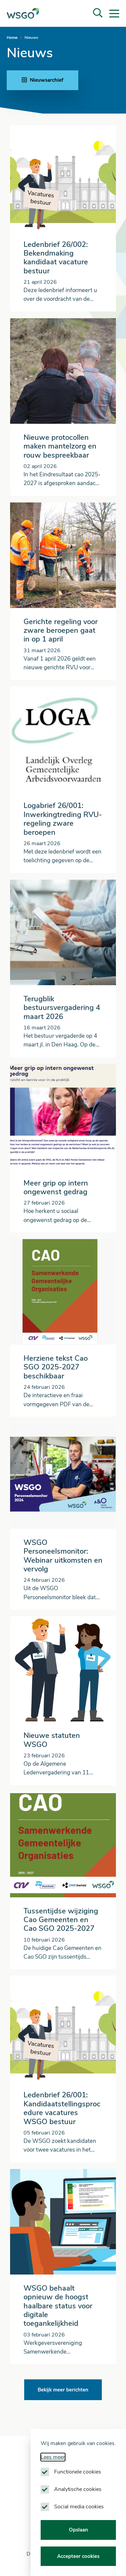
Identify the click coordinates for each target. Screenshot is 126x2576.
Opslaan (78, 2529)
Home (12, 37)
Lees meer (53, 2457)
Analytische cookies (77, 2489)
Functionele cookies (77, 2472)
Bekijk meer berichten (63, 2389)
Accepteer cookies (78, 2556)
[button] (97, 13)
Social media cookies (79, 2506)
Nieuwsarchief (42, 80)
